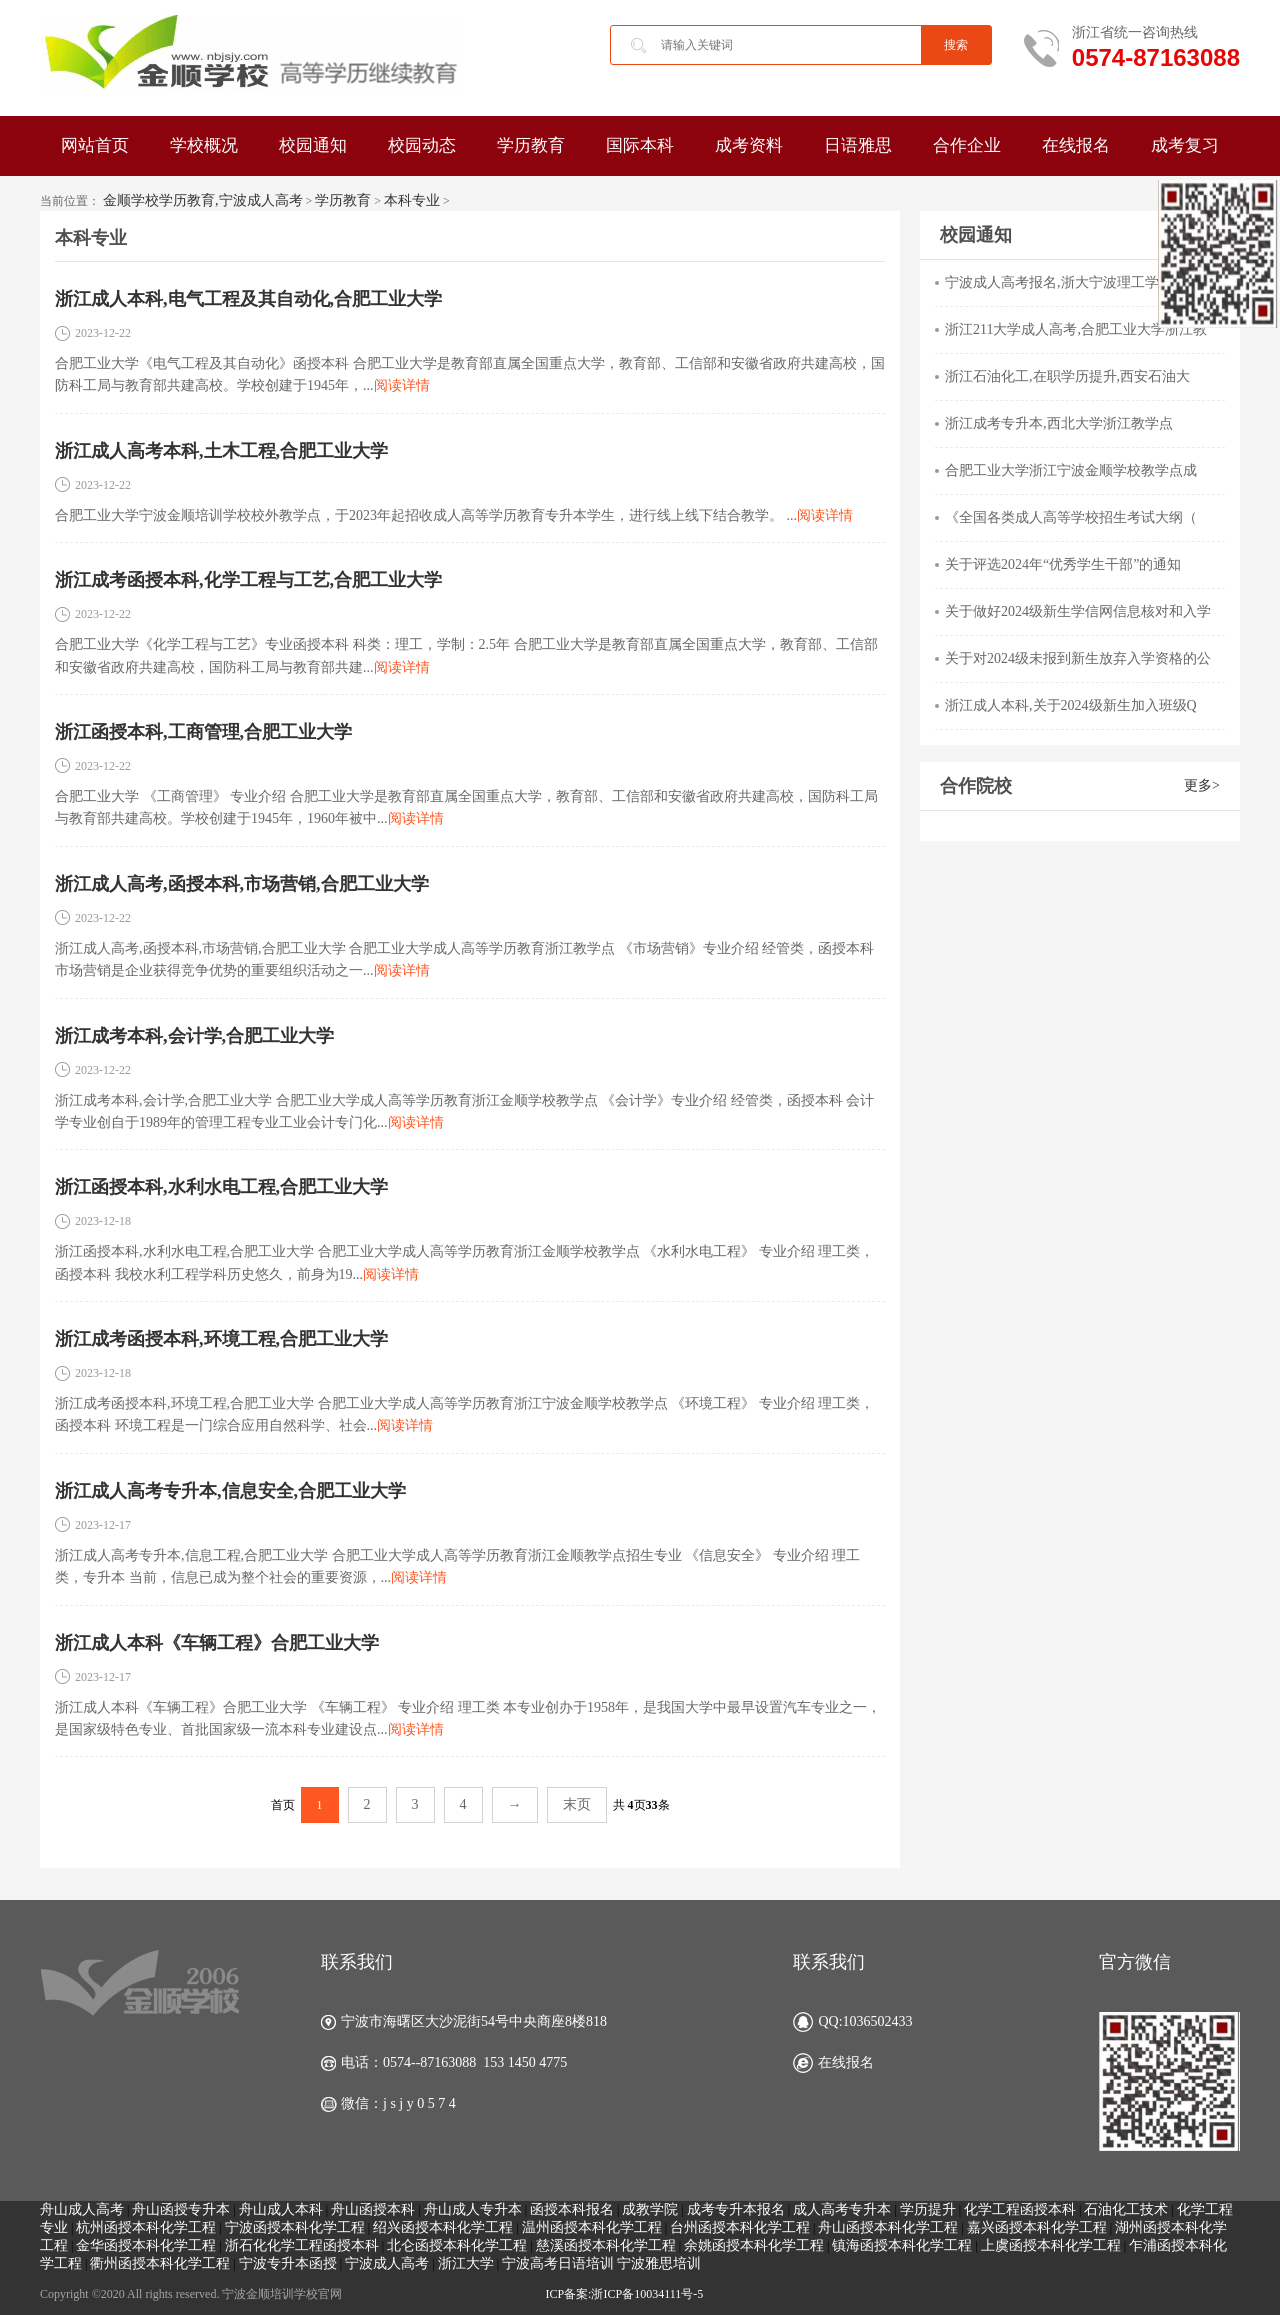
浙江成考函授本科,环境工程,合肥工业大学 (221, 1339)
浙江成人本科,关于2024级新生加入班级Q (1071, 705)
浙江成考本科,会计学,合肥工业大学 (194, 1036)
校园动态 (422, 145)
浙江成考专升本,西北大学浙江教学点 (1059, 423)
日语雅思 (858, 145)
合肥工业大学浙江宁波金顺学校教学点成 (1071, 470)
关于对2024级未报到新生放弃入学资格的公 (1078, 658)
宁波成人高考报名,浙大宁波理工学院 (1059, 282)
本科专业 (412, 200)
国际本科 (640, 145)
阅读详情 (402, 385)
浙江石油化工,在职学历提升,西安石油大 (1067, 376)
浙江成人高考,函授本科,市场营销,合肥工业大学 (242, 884)
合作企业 (967, 145)
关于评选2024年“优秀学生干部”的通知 (1063, 564)
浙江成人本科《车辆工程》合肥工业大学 (217, 1643)
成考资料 (749, 145)
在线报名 (1076, 145)
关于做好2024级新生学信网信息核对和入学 (1078, 611)
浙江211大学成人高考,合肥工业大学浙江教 (1076, 329)
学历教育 (531, 145)
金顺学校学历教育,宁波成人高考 (203, 200)
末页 (577, 1804)
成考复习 (1185, 145)
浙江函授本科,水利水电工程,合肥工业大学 (221, 1187)
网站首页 (95, 145)
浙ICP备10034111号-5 (647, 2294)
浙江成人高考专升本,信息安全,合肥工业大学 (230, 1491)
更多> (1202, 785)
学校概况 (204, 145)
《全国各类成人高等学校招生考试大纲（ (1071, 517)
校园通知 (313, 145)
